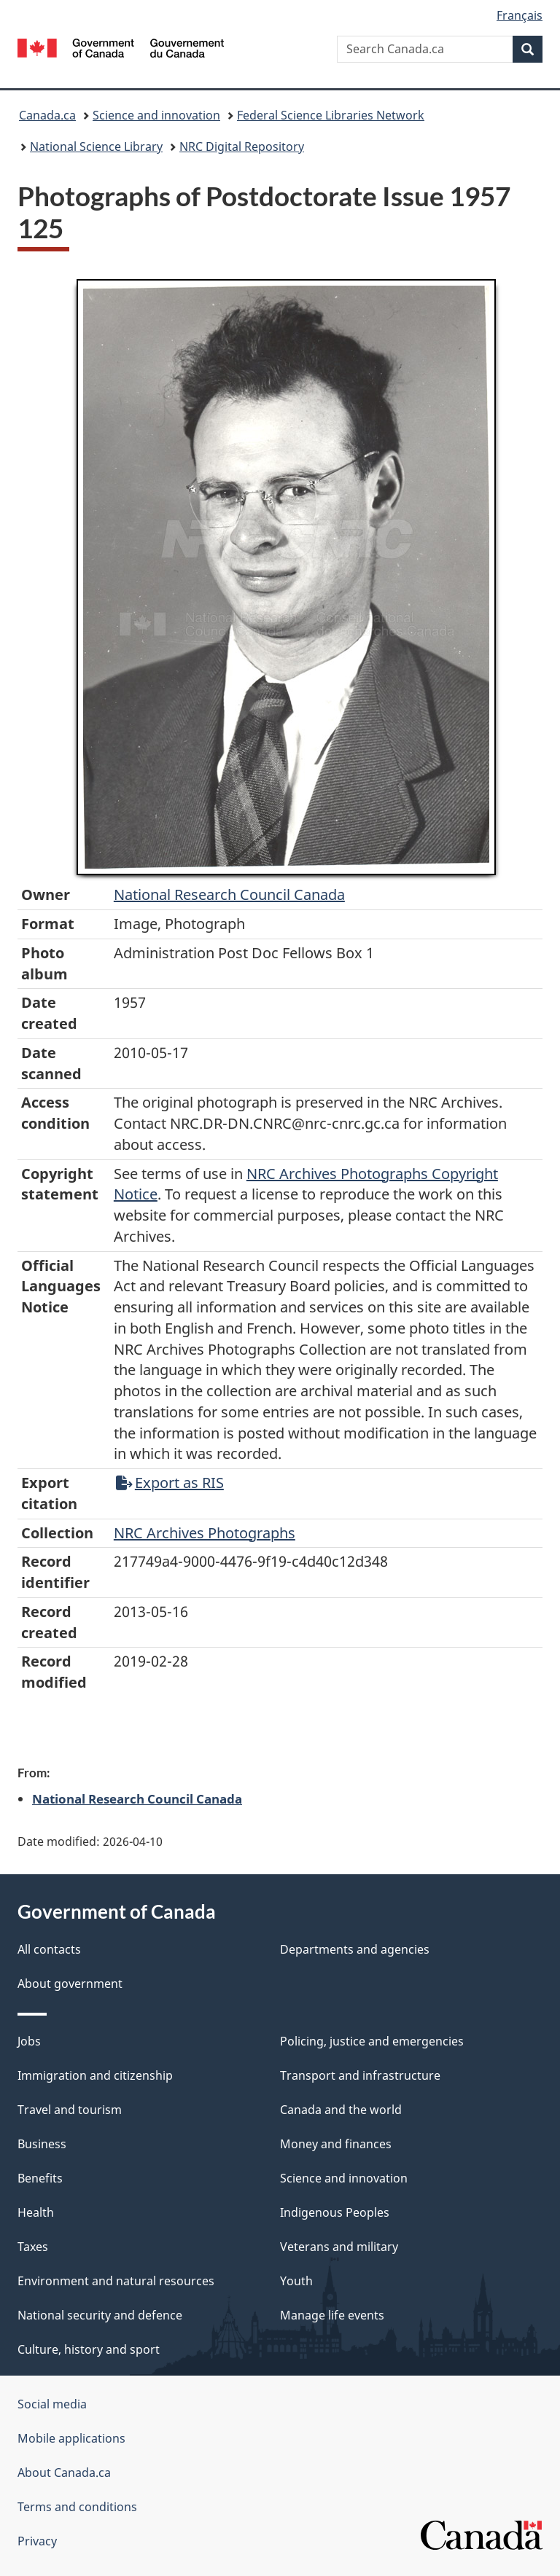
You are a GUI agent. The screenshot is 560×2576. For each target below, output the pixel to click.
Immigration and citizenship (95, 2075)
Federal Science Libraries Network (330, 115)
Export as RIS (170, 1482)
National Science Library (96, 146)
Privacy (37, 2541)
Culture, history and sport (89, 2349)
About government (70, 1984)
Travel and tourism (70, 2110)
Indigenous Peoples (334, 2212)
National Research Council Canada (229, 894)
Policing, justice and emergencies (372, 2041)
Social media (52, 2404)
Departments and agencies (354, 1949)
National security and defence (100, 2315)
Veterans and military (339, 2247)
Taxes (33, 2247)
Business (42, 2144)
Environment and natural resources (116, 2281)
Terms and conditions (77, 2507)
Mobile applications (71, 2438)
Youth (296, 2281)
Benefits (40, 2178)
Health (36, 2212)
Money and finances (336, 2144)
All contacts (49, 1949)
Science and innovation (156, 115)
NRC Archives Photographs (204, 1533)
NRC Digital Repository (241, 146)
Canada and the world (341, 2110)
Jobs (29, 2041)
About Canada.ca (64, 2473)
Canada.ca (47, 115)
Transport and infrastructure (360, 2075)
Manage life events (332, 2315)
